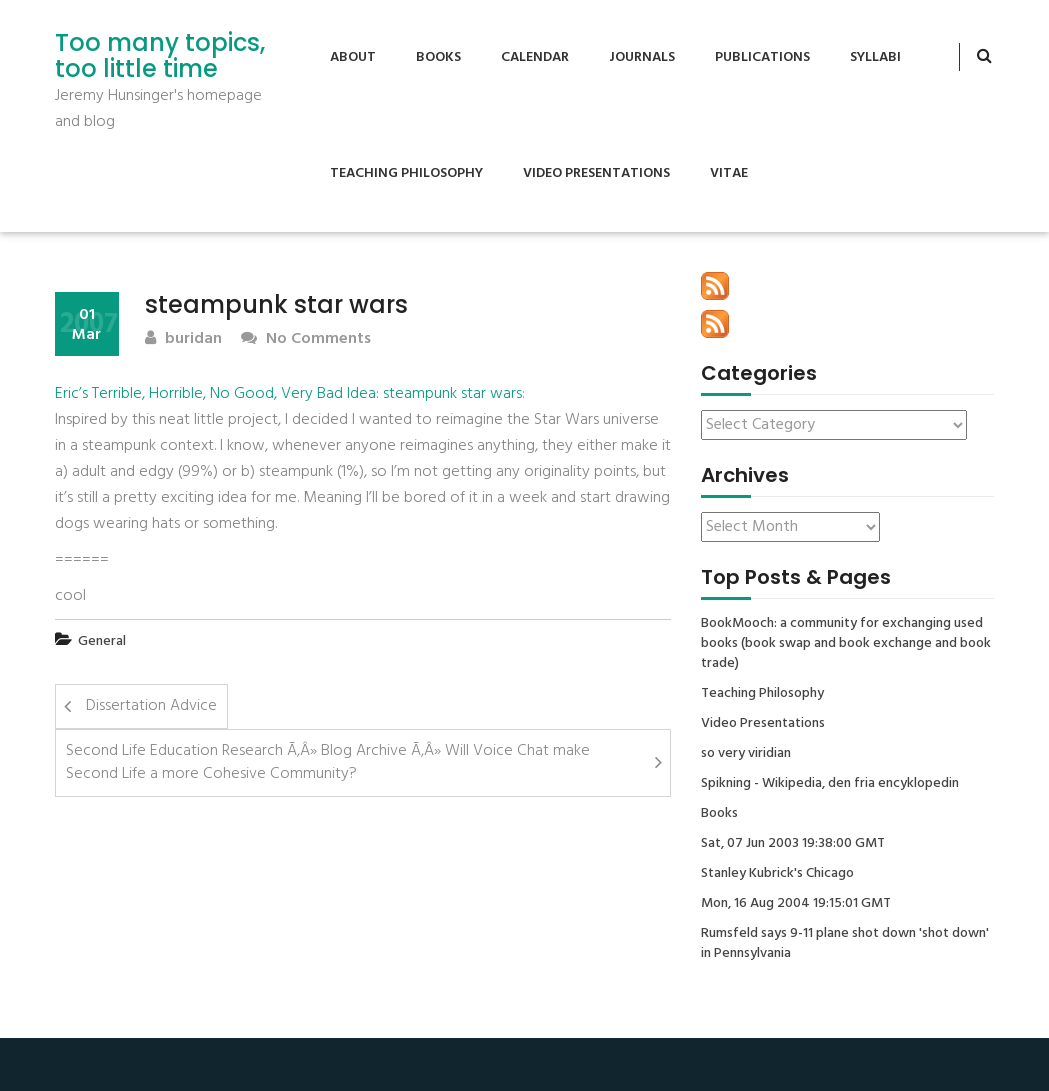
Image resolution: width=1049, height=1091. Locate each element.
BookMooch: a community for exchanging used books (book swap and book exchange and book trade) (846, 644)
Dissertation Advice (151, 706)
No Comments (306, 339)
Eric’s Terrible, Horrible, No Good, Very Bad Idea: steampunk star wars (288, 394)
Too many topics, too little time (160, 56)
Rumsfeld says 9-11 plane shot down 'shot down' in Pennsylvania (845, 944)
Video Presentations (596, 173)
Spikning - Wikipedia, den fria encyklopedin (830, 784)
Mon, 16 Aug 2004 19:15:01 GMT (796, 904)
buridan (183, 339)
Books (438, 57)
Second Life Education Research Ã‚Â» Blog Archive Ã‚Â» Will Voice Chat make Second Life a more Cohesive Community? (328, 762)
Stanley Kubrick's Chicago (777, 874)
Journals (642, 57)
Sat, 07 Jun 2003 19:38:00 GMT (793, 844)
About (353, 57)
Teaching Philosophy (406, 173)
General (102, 641)
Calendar (535, 57)
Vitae (729, 173)
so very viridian (746, 754)
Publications (762, 57)
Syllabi (875, 57)
